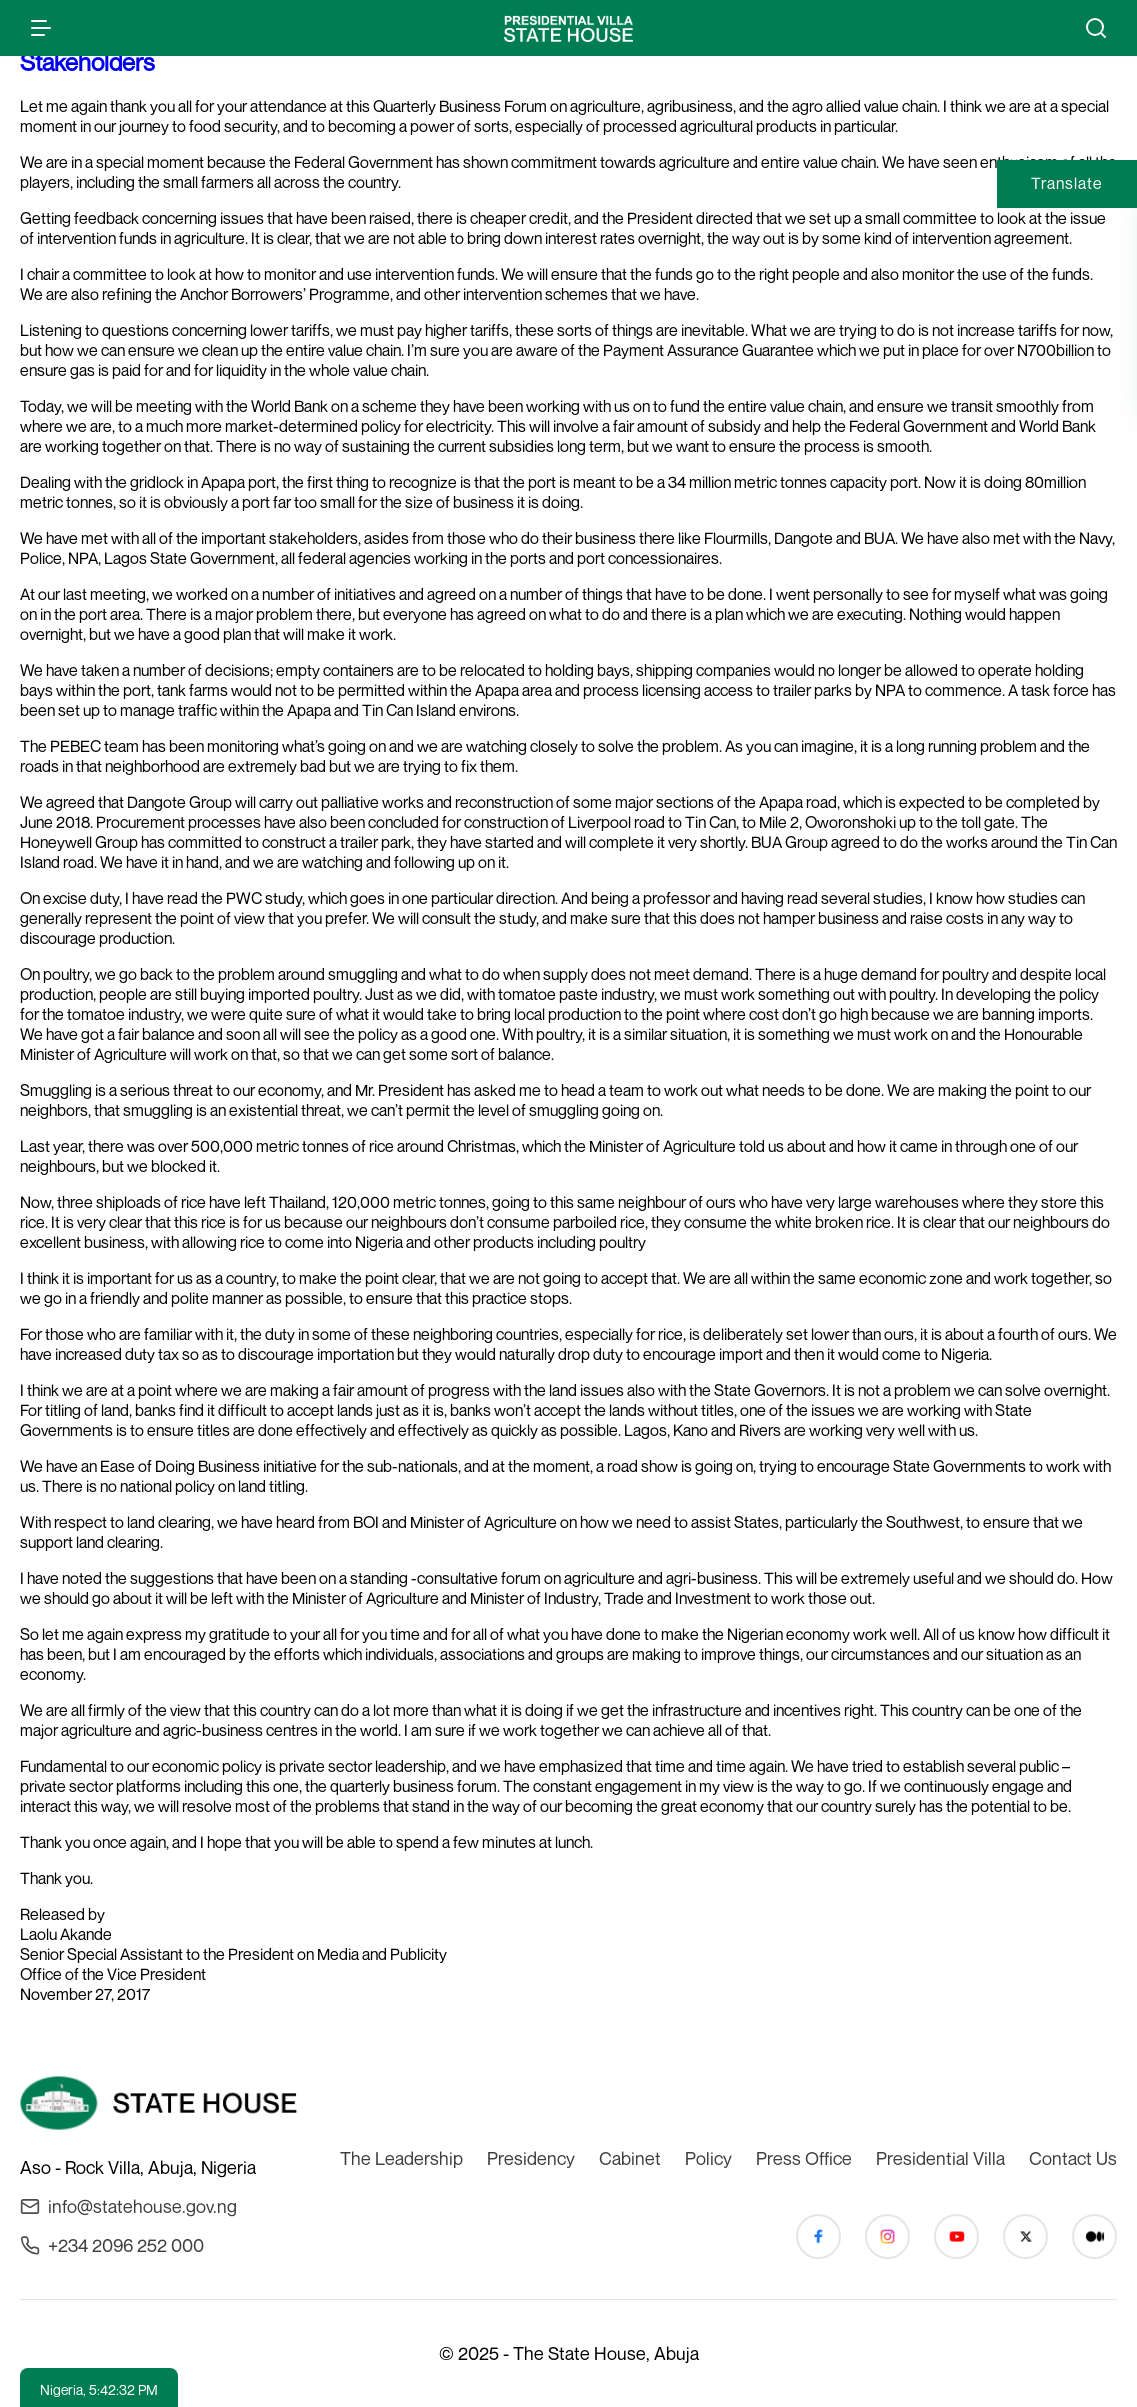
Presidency (531, 2158)
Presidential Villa (940, 2158)
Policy (708, 2158)
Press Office (804, 2158)
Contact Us (1073, 2158)
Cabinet (630, 2158)
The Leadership (401, 2158)
